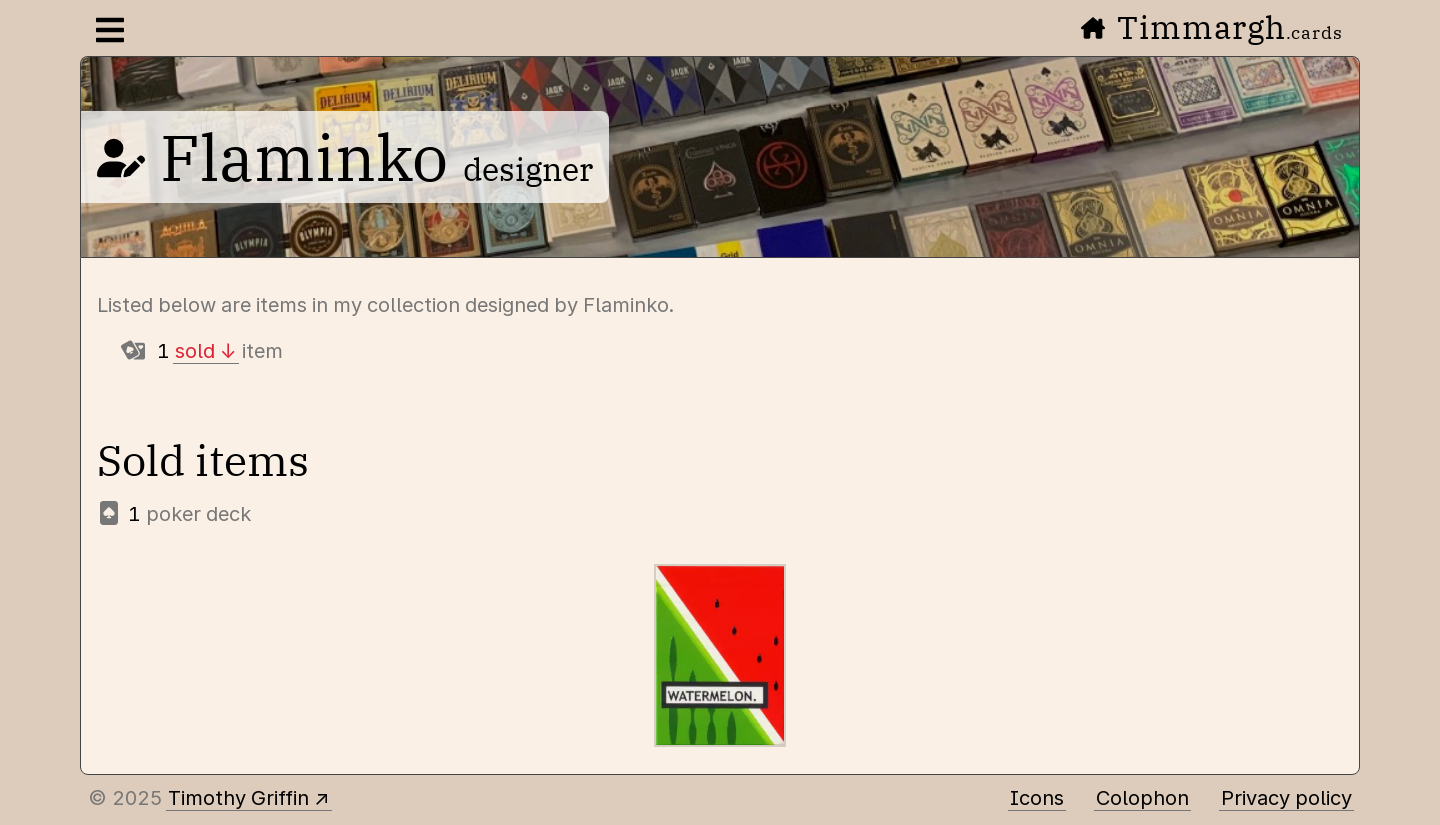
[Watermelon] (720, 655)
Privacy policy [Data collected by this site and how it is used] (1286, 798)
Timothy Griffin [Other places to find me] (238, 798)
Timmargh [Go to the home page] (1212, 27)
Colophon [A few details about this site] (1142, 798)
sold (195, 351)
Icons (1037, 798)
